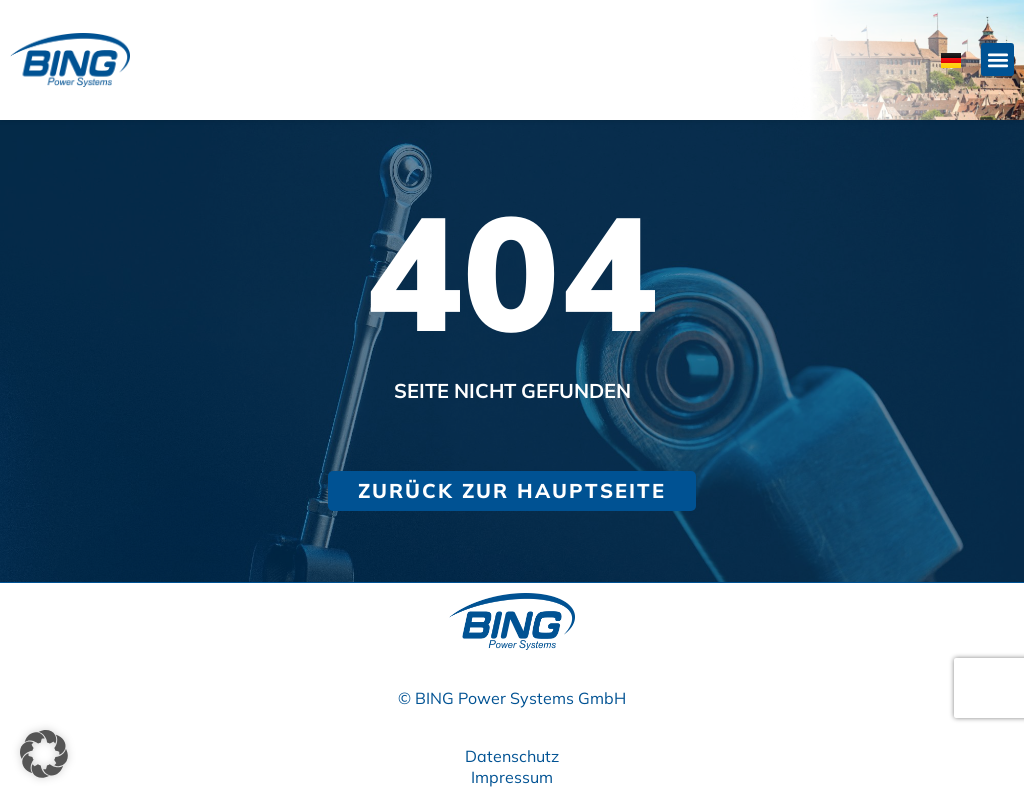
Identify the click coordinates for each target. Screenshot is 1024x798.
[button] (997, 59)
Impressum (512, 777)
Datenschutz (512, 756)
